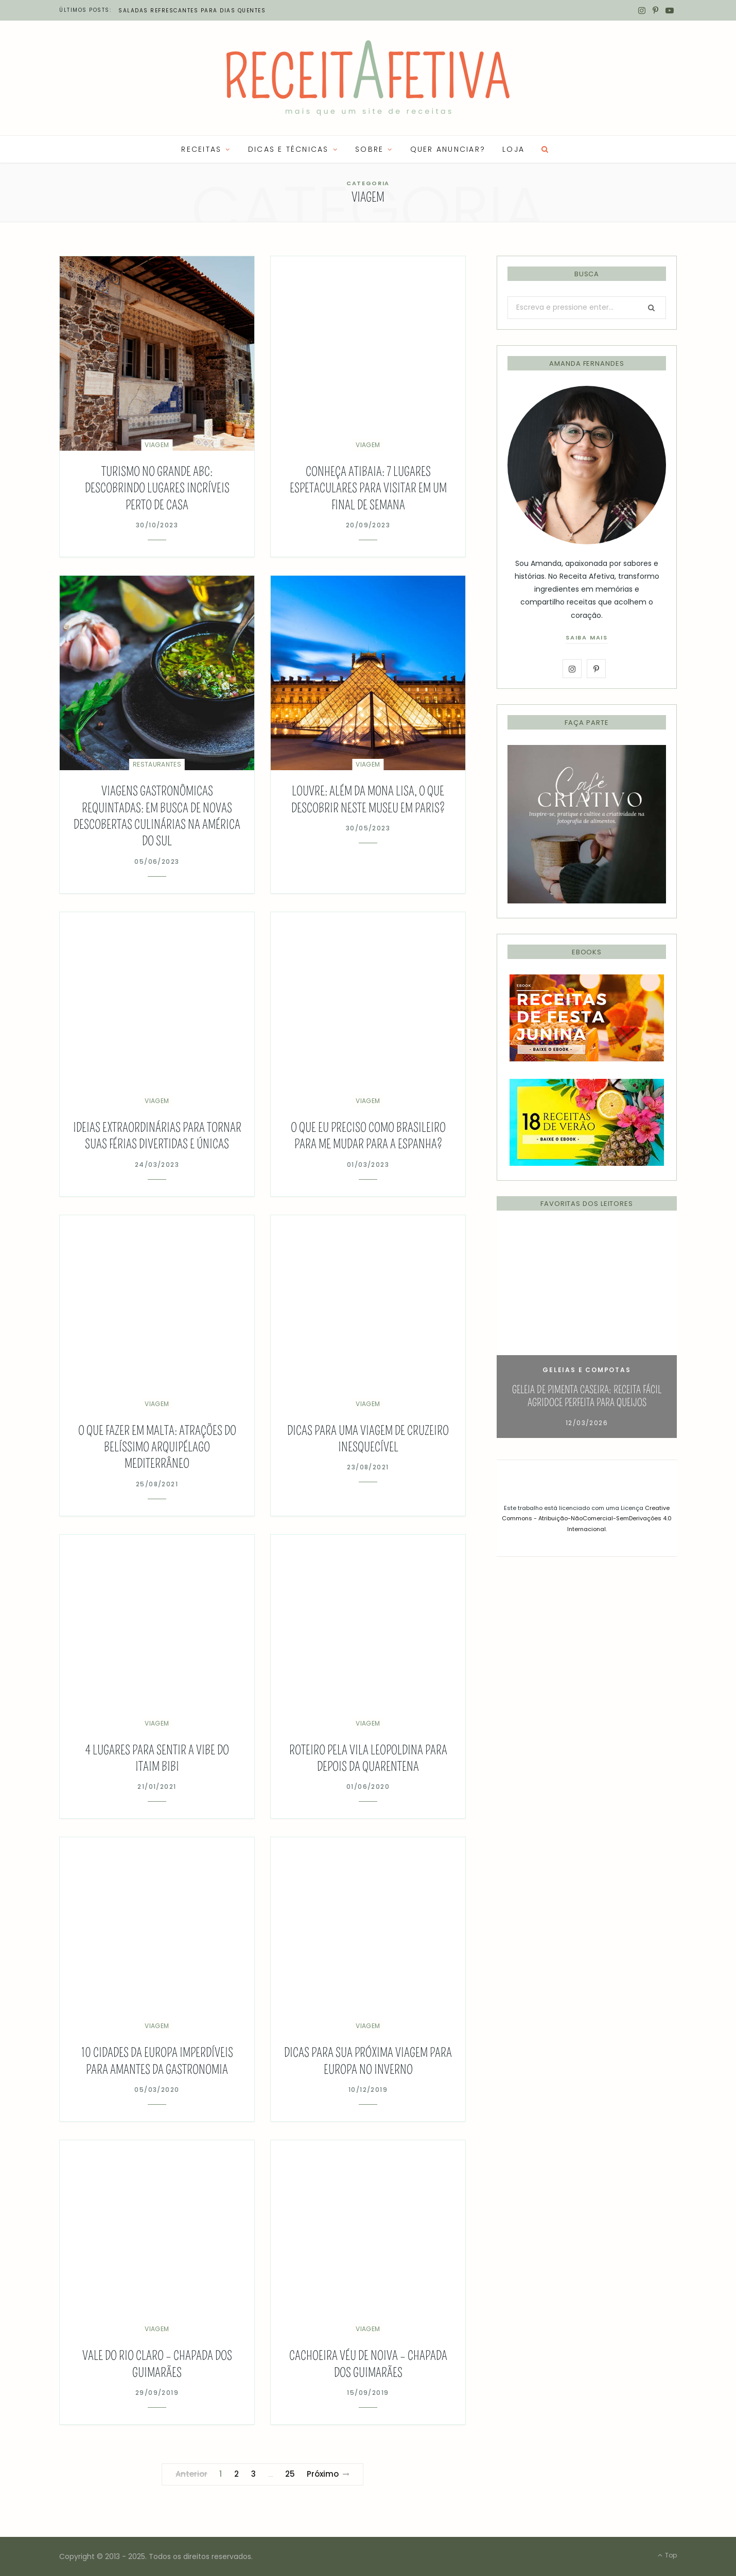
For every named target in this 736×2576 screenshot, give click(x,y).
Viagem (157, 444)
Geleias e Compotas (586, 1369)
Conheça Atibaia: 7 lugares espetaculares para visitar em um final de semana (368, 488)
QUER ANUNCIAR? (447, 149)
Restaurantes (157, 764)
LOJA (513, 149)
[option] (587, 1332)
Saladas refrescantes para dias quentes (192, 10)
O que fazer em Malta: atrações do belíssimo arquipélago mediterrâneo (157, 1447)
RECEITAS (201, 149)
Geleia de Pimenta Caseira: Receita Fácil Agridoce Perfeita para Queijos (586, 1396)
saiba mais (587, 637)
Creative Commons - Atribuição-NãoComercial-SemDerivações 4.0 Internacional (587, 1518)
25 (290, 2473)
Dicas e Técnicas (288, 149)
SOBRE (369, 149)
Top (667, 2555)
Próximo (328, 2473)
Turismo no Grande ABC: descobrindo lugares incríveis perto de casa (157, 488)
